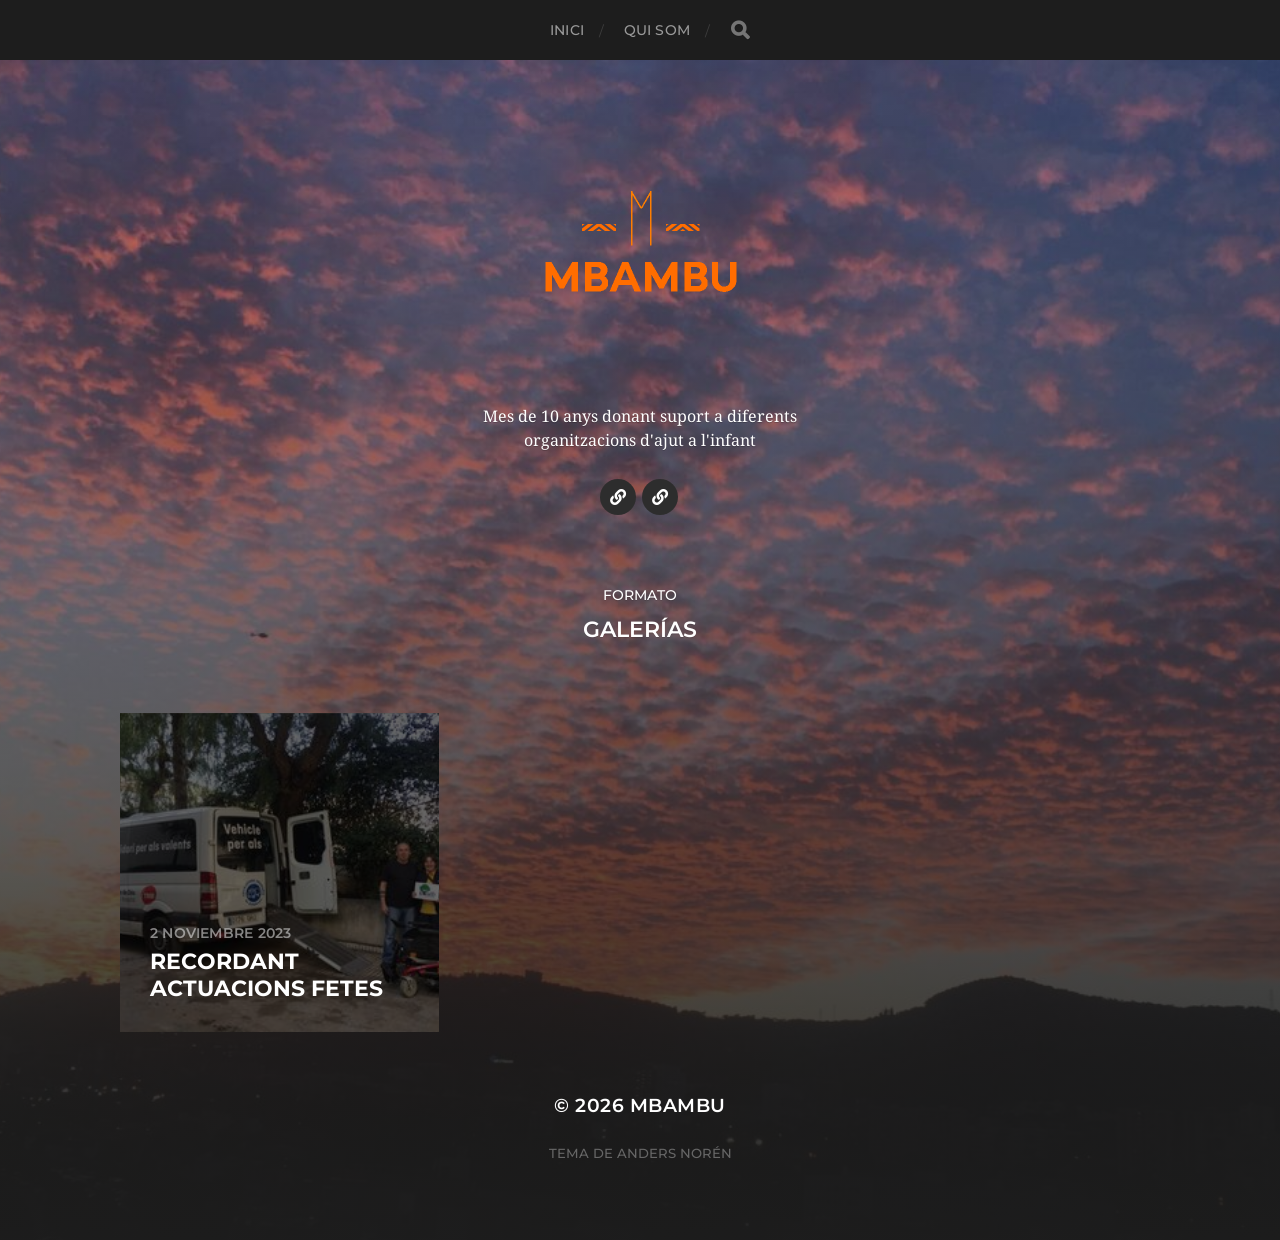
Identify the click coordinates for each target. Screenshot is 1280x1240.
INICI (567, 30)
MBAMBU (678, 1105)
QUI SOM (657, 30)
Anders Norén (674, 1153)
